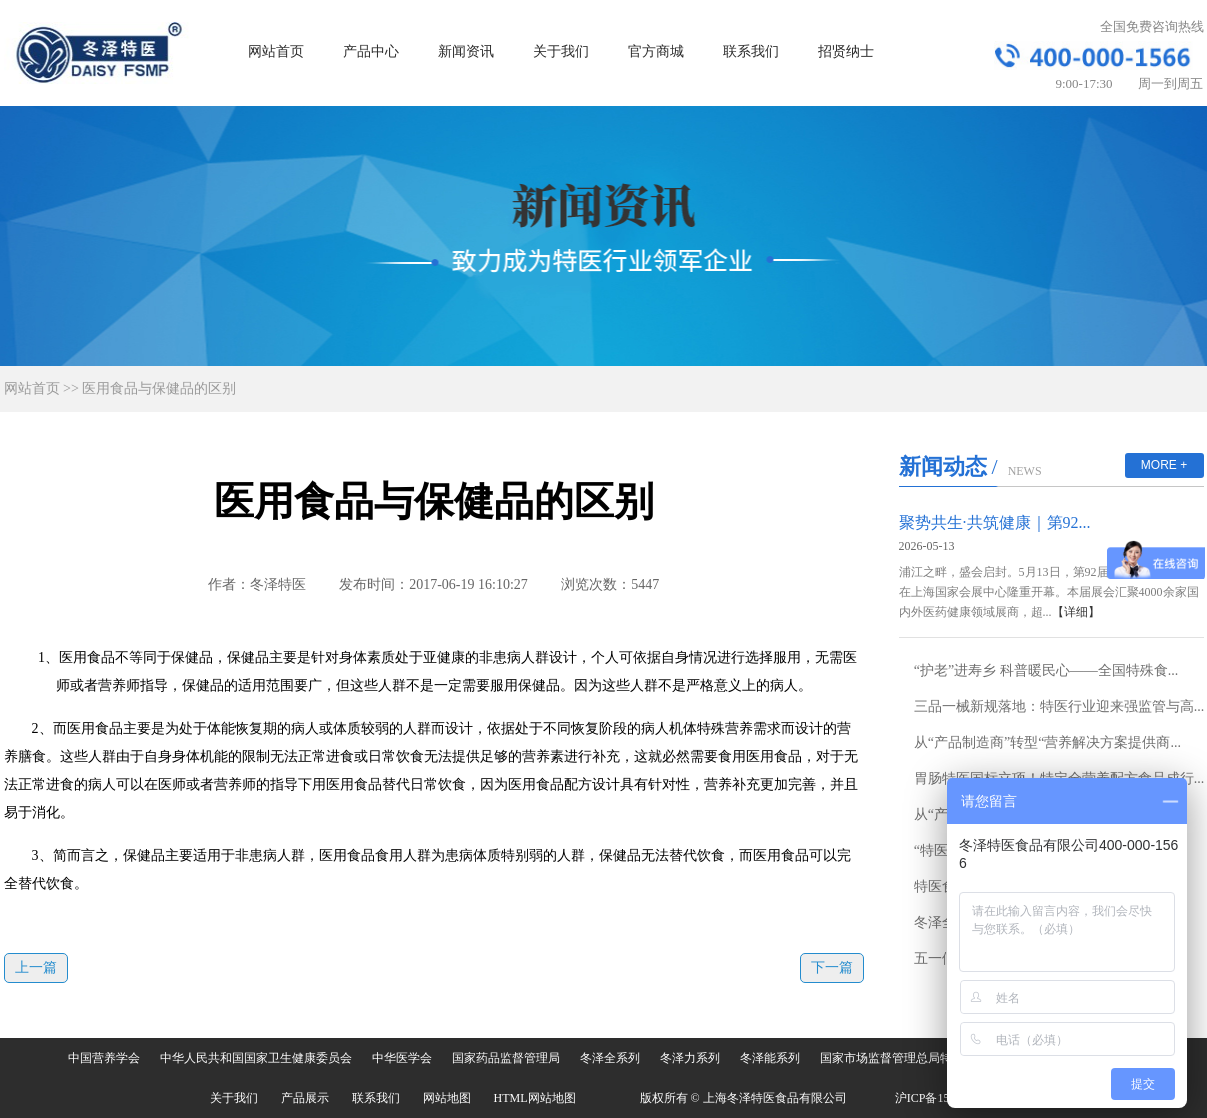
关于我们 (561, 51)
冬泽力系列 (690, 1058)
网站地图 (447, 1098)
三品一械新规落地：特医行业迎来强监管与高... (1059, 706)
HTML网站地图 (535, 1098)
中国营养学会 (104, 1058)
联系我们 (751, 51)
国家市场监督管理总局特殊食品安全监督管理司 (946, 1058)
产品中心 (371, 51)
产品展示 (305, 1098)
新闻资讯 (466, 51)
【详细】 (1076, 612)
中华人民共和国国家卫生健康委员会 (256, 1058)
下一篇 (832, 967)
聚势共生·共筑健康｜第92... (995, 522)
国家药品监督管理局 (506, 1058)
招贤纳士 (846, 51)
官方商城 (656, 51)
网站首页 (276, 51)
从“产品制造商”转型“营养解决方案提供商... (1047, 742)
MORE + (1164, 465)
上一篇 (36, 967)
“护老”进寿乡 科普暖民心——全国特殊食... (1046, 670)
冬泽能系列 (770, 1058)
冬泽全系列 (610, 1058)
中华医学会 (402, 1058)
